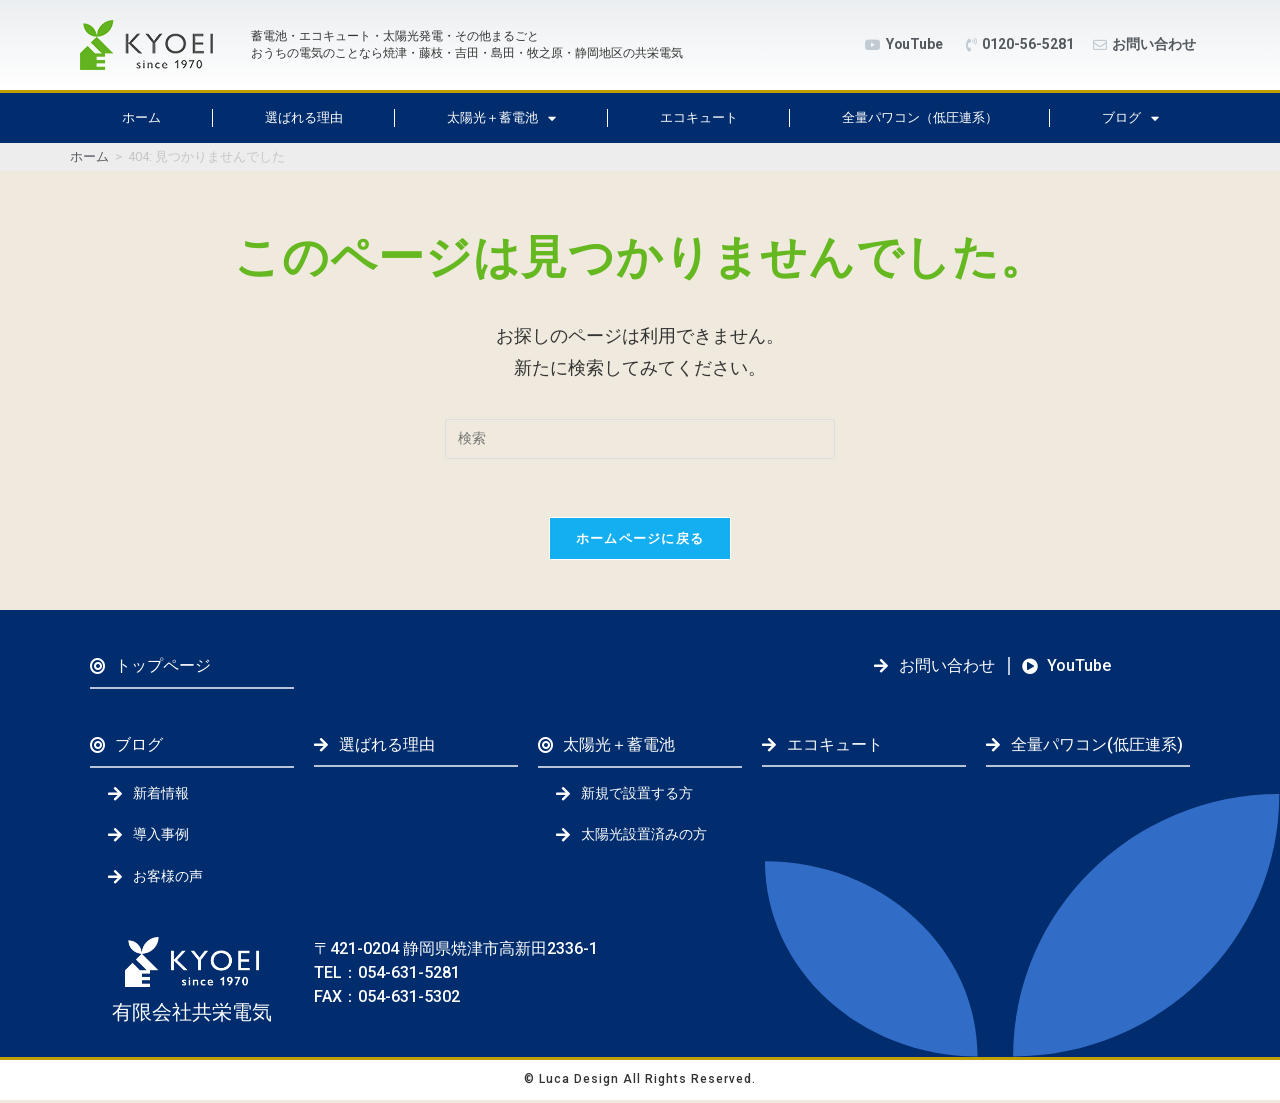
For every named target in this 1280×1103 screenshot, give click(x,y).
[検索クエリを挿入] (640, 439)
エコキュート (699, 117)
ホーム (141, 117)
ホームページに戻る (640, 540)
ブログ (1130, 118)
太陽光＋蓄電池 (501, 118)
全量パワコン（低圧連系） (920, 117)
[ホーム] (89, 156)
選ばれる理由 (304, 117)
